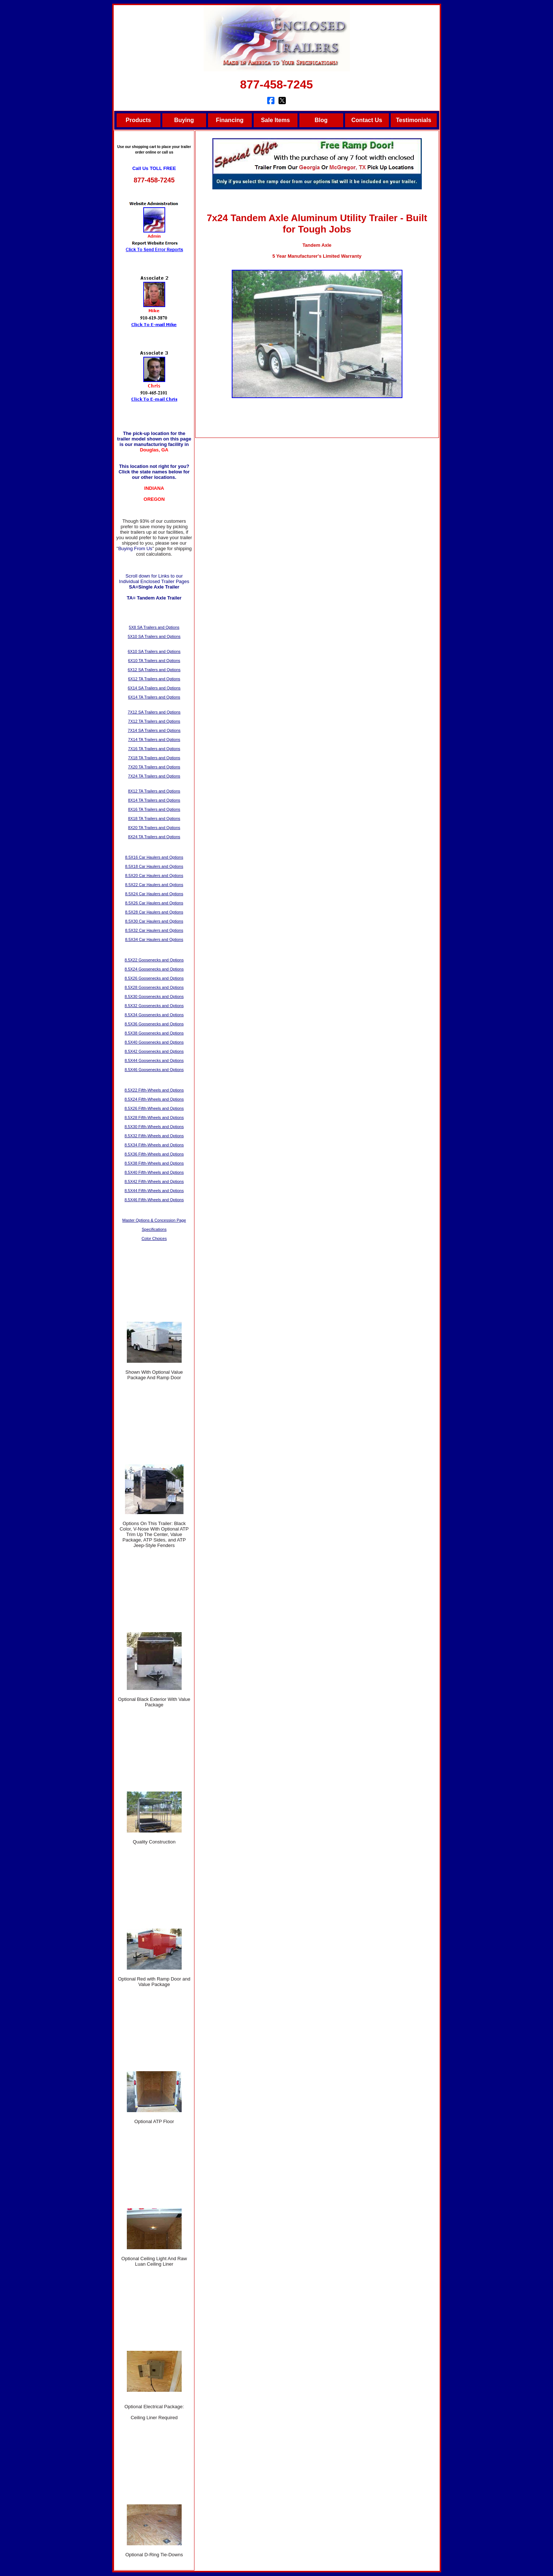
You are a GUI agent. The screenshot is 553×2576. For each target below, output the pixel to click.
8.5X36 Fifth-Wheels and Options (154, 1154)
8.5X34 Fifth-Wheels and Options (154, 1145)
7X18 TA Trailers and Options (154, 758)
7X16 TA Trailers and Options (154, 748)
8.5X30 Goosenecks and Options (154, 996)
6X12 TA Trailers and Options (154, 679)
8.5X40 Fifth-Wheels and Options (154, 1172)
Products (138, 120)
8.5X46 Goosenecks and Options (154, 1069)
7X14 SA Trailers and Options (154, 730)
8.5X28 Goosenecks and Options (154, 987)
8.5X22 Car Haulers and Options (154, 884)
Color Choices (154, 1238)
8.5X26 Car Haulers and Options (154, 903)
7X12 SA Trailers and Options (154, 712)
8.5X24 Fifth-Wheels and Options (154, 1099)
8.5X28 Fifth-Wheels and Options (154, 1117)
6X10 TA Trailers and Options (154, 660)
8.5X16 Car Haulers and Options (154, 857)
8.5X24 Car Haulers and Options (154, 894)
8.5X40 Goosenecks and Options (154, 1042)
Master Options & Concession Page (154, 1220)
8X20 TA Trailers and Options (154, 827)
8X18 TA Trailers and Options (154, 818)
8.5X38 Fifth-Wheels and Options (154, 1163)
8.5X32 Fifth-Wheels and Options (154, 1136)
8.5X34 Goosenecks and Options (154, 1015)
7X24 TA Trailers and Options (154, 776)
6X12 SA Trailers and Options (154, 669)
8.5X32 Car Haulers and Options (154, 930)
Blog (321, 120)
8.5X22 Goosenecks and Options (154, 960)
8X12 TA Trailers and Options (154, 791)
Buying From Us (135, 548)
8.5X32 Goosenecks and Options (154, 1005)
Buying (184, 120)
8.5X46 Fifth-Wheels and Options (154, 1200)
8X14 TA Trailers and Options (154, 800)
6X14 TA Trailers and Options (154, 697)
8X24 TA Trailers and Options (154, 837)
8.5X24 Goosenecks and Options (154, 969)
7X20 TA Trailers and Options (154, 767)
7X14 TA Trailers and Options (154, 739)
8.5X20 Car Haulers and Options (154, 875)
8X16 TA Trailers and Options (154, 809)
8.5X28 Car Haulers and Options (154, 912)
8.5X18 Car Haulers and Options (154, 866)
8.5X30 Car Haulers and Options (154, 921)
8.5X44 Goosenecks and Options (154, 1060)
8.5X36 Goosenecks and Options (154, 1024)
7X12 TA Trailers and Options (154, 721)
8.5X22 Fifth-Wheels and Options (154, 1090)
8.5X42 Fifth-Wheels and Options (154, 1181)
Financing (230, 120)
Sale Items (275, 120)
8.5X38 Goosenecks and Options (154, 1033)
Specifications (154, 1229)
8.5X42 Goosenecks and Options (154, 1051)
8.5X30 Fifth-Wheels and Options (154, 1126)
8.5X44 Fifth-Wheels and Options (154, 1190)
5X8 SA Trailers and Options (154, 627)
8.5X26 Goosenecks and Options (154, 978)
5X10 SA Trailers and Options (154, 636)
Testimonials (413, 120)
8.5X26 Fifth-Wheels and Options (154, 1108)
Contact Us (366, 120)
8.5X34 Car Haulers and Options (154, 939)
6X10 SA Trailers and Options (154, 651)
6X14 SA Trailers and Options (154, 688)
